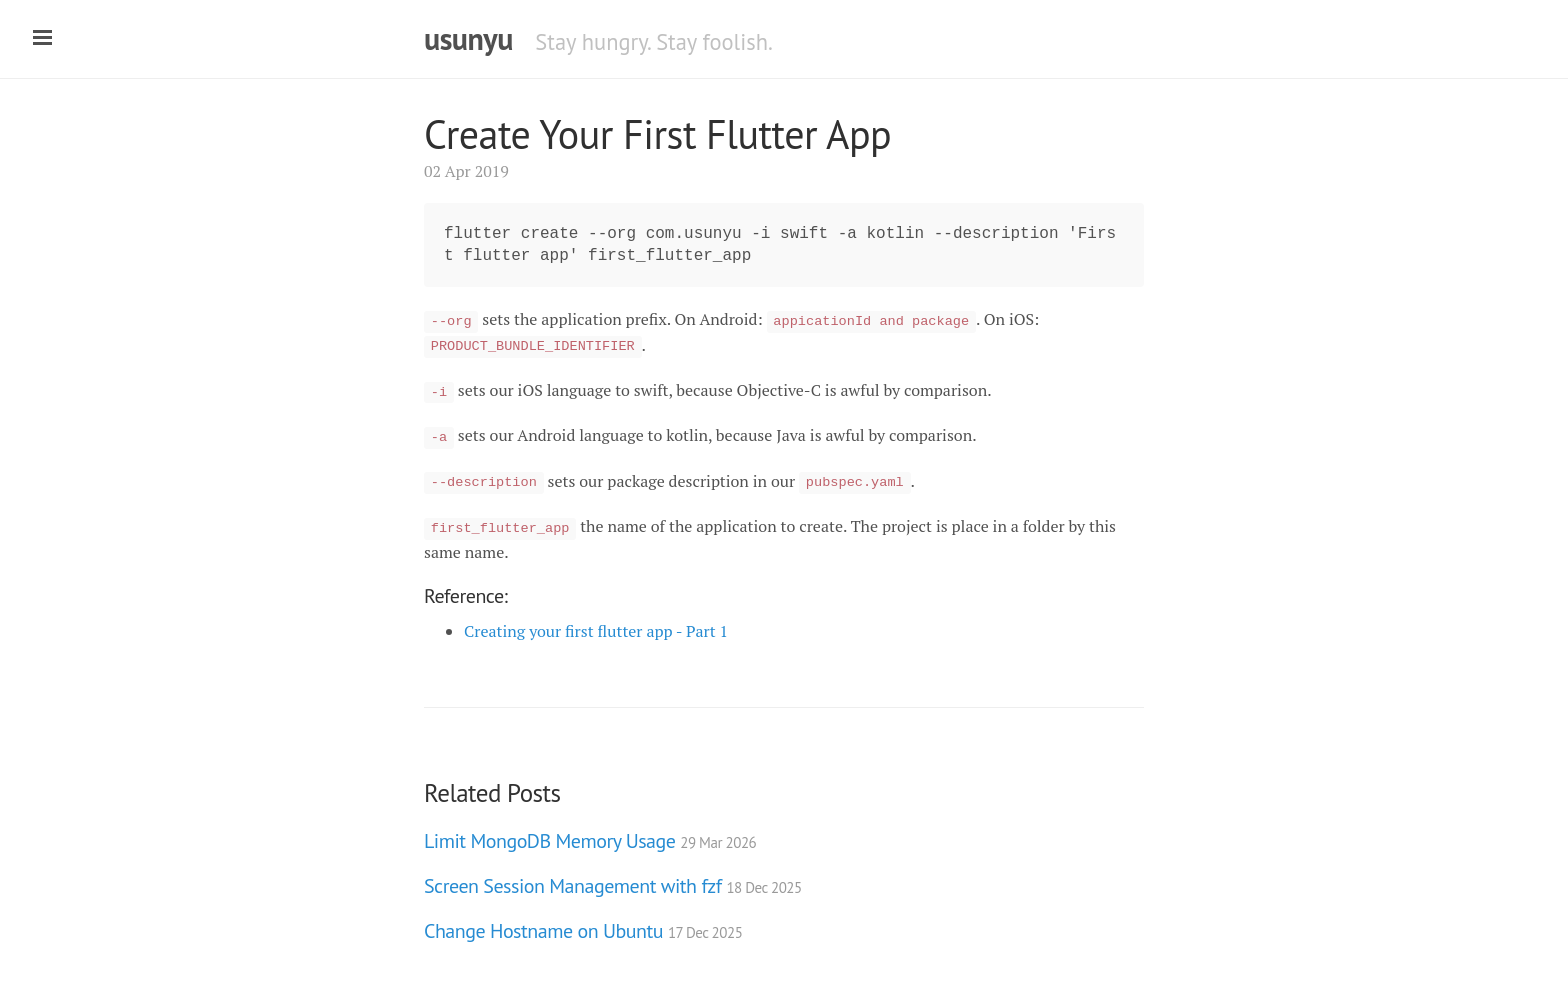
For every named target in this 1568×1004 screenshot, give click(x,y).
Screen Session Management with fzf (613, 886)
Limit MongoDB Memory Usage (590, 841)
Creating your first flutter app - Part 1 (596, 631)
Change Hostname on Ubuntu (583, 931)
